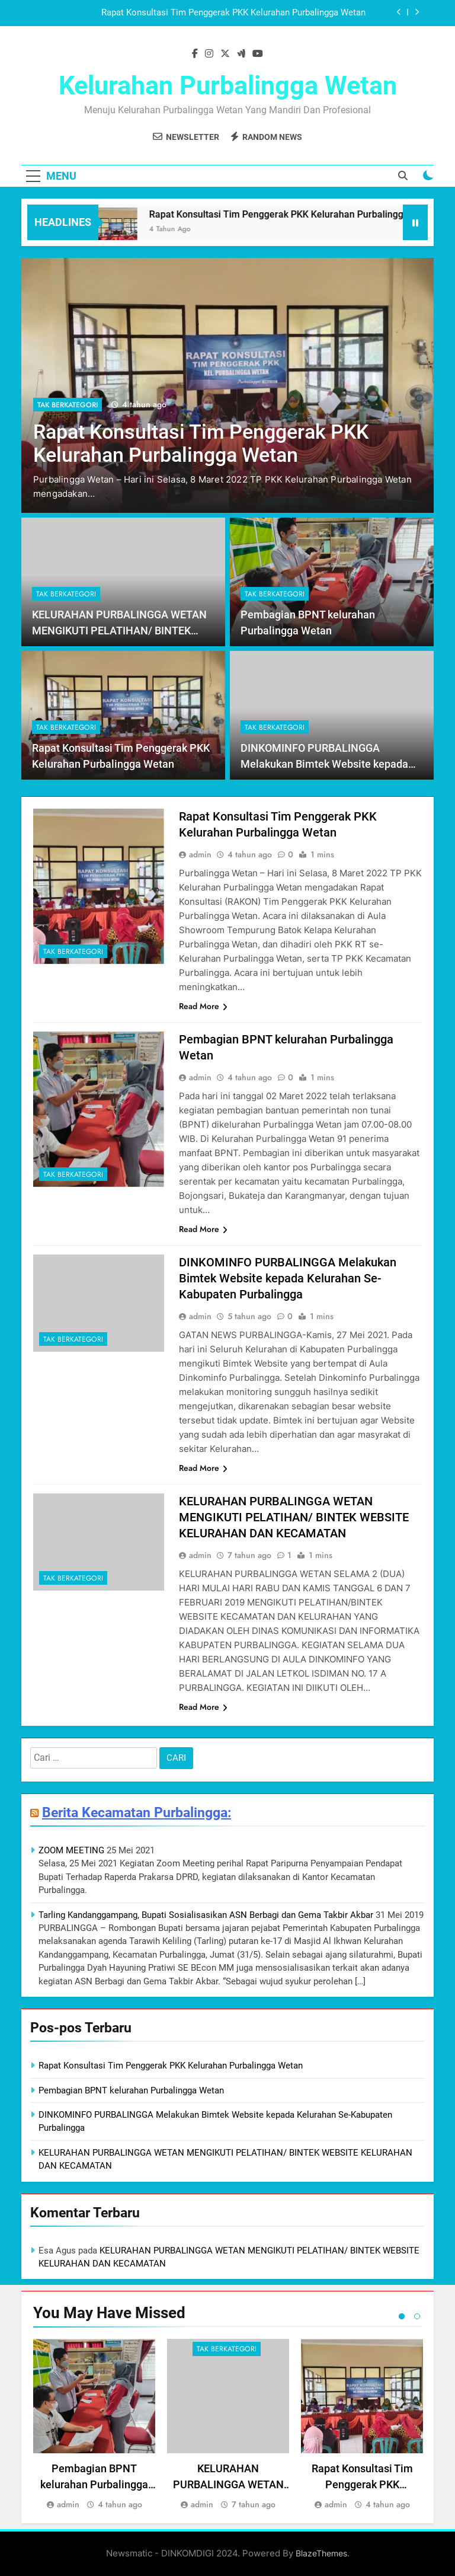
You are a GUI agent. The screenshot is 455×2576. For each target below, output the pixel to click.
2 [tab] (417, 2316)
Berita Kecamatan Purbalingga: (136, 1812)
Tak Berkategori (67, 405)
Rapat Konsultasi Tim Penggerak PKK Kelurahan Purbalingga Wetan (233, 13)
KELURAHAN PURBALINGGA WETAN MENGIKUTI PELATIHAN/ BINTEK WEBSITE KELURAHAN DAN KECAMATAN (294, 1517)
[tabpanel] (94, 2425)
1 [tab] (402, 2316)
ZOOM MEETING (71, 1850)
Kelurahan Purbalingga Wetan (228, 85)
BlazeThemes (321, 2553)
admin (200, 854)
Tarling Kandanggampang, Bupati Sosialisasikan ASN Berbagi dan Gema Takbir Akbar (206, 1915)
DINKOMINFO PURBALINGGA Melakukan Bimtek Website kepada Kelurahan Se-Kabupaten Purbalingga (330, 764)
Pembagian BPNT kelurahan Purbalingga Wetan (131, 2090)
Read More (203, 1006)
